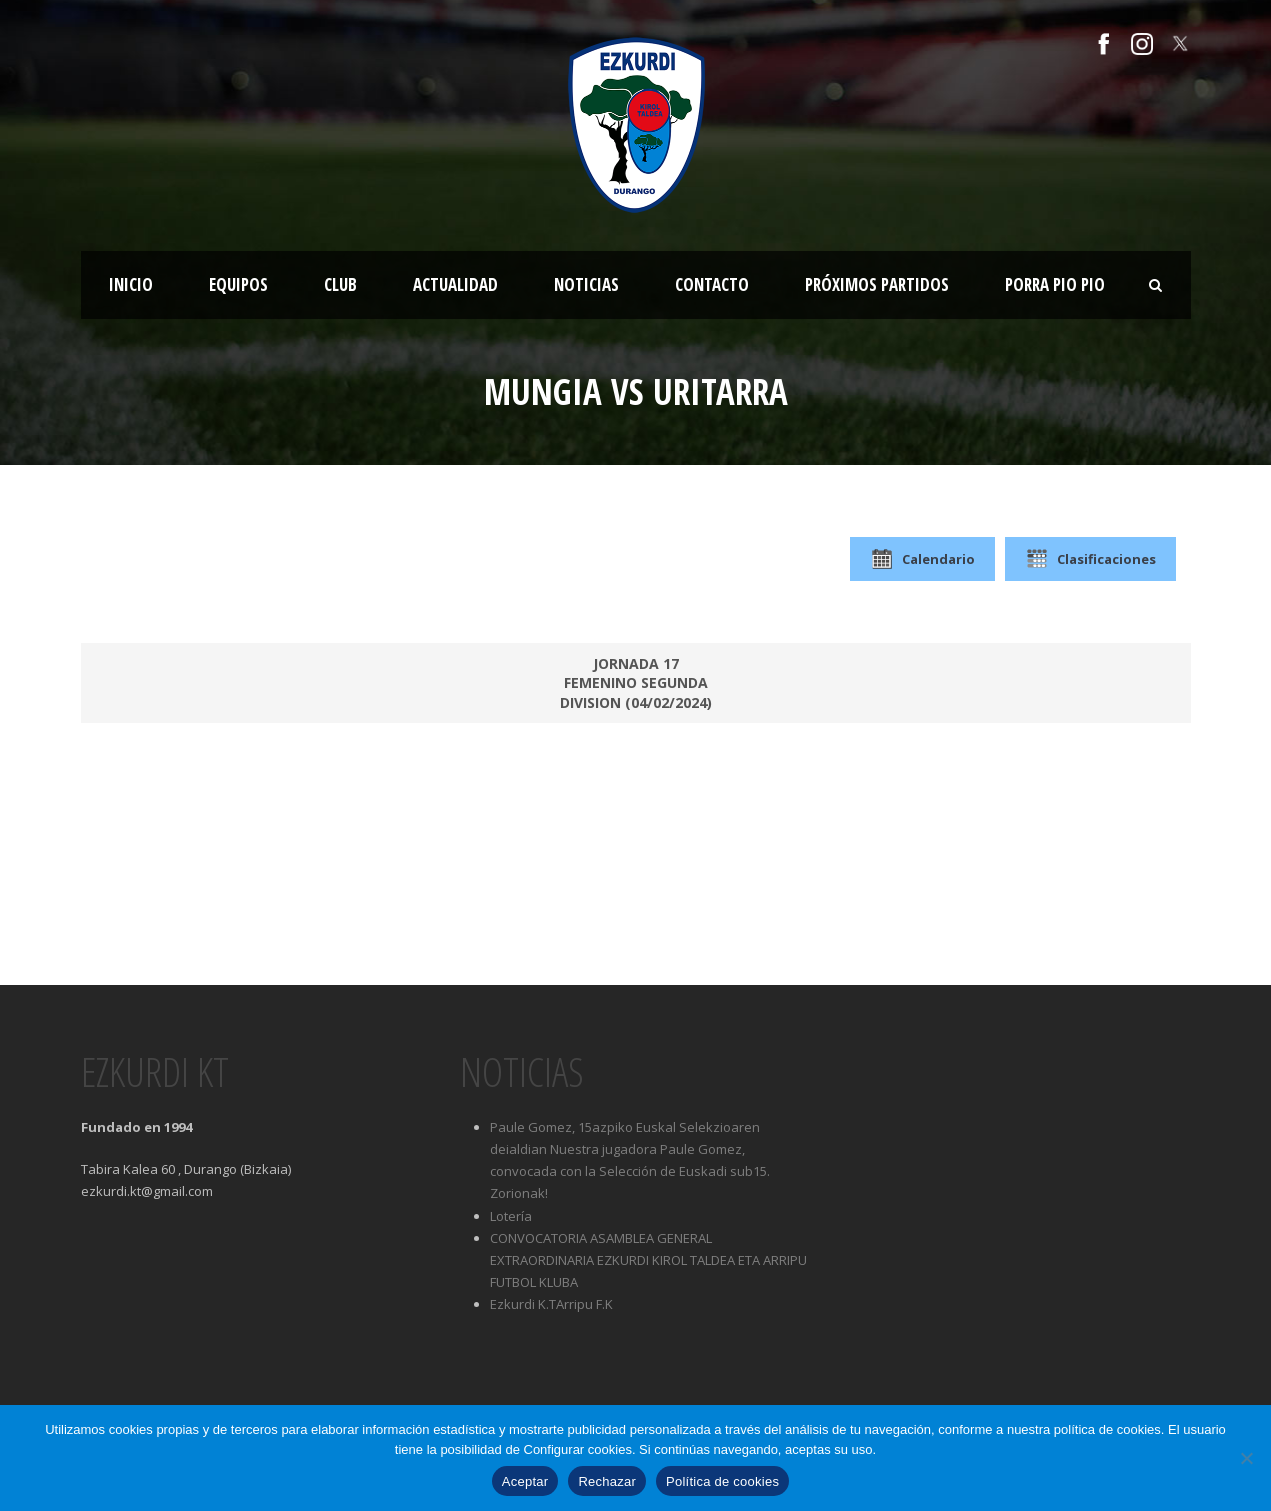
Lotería (511, 1216)
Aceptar (525, 1481)
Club (340, 284)
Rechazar (607, 1481)
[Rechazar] (1246, 1458)
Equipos (238, 284)
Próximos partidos (877, 284)
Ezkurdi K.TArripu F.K (551, 1304)
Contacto (712, 284)
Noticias (586, 284)
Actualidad (455, 284)
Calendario (922, 559)
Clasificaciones (1090, 559)
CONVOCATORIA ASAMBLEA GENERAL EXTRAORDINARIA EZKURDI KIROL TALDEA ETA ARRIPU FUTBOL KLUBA (648, 1260)
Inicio (131, 284)
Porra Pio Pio (1055, 284)
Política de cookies (722, 1481)
